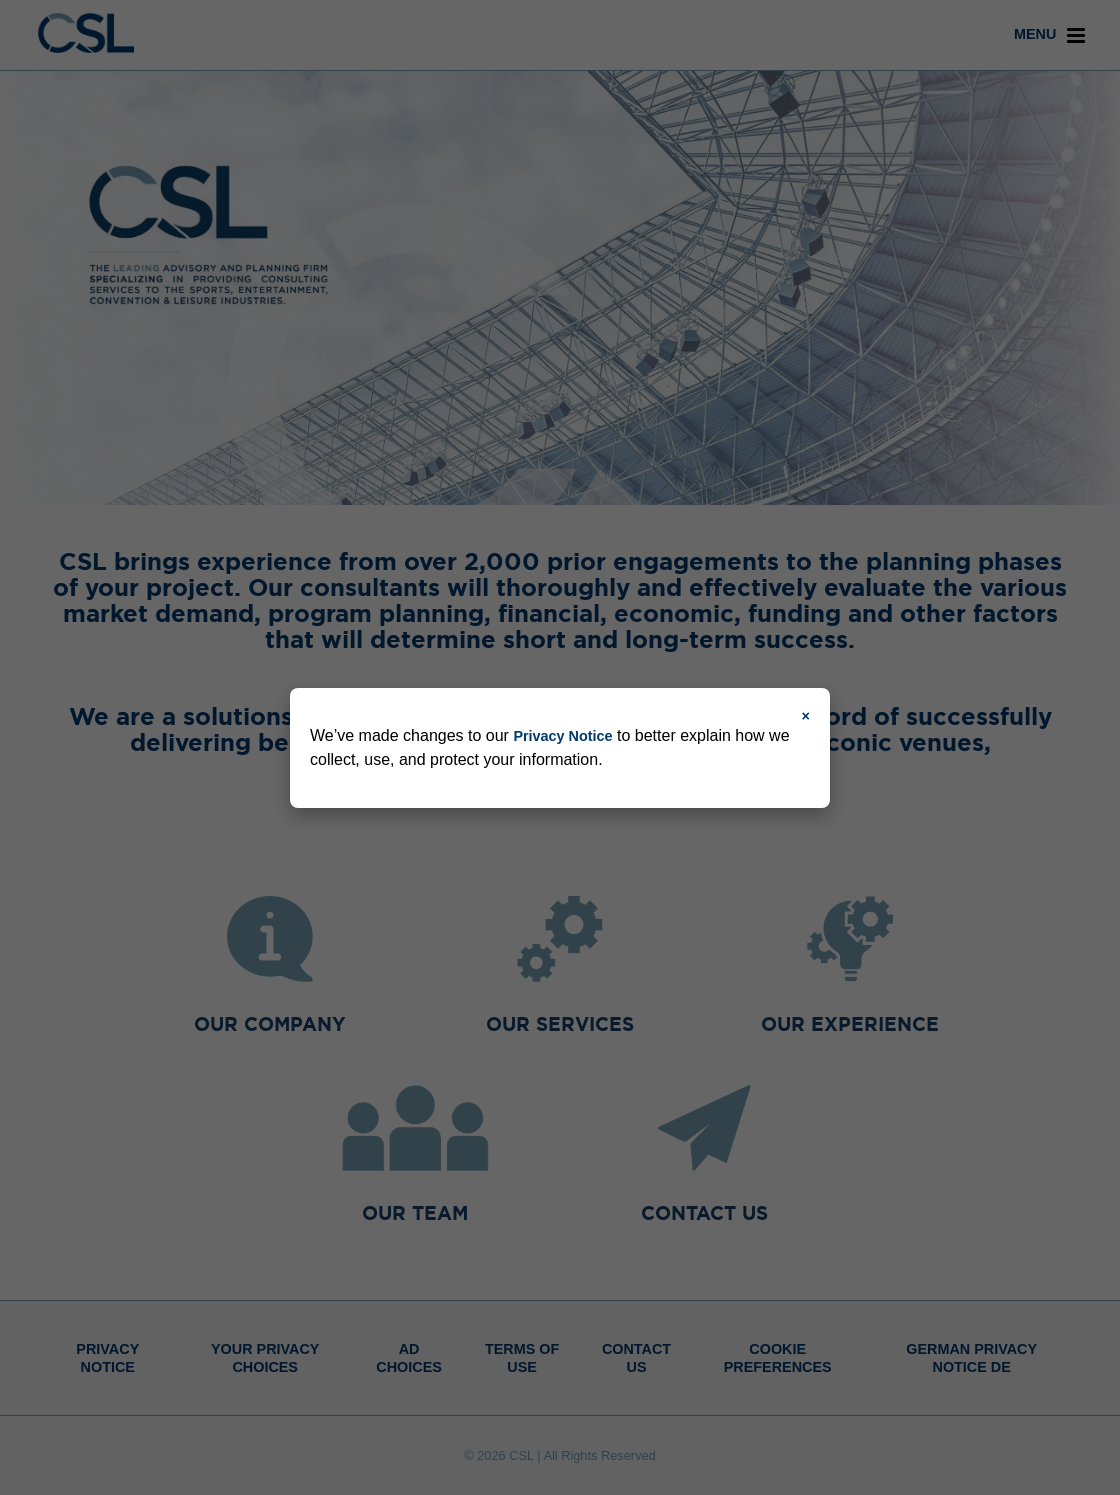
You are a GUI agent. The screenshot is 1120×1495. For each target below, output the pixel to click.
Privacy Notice (562, 736)
